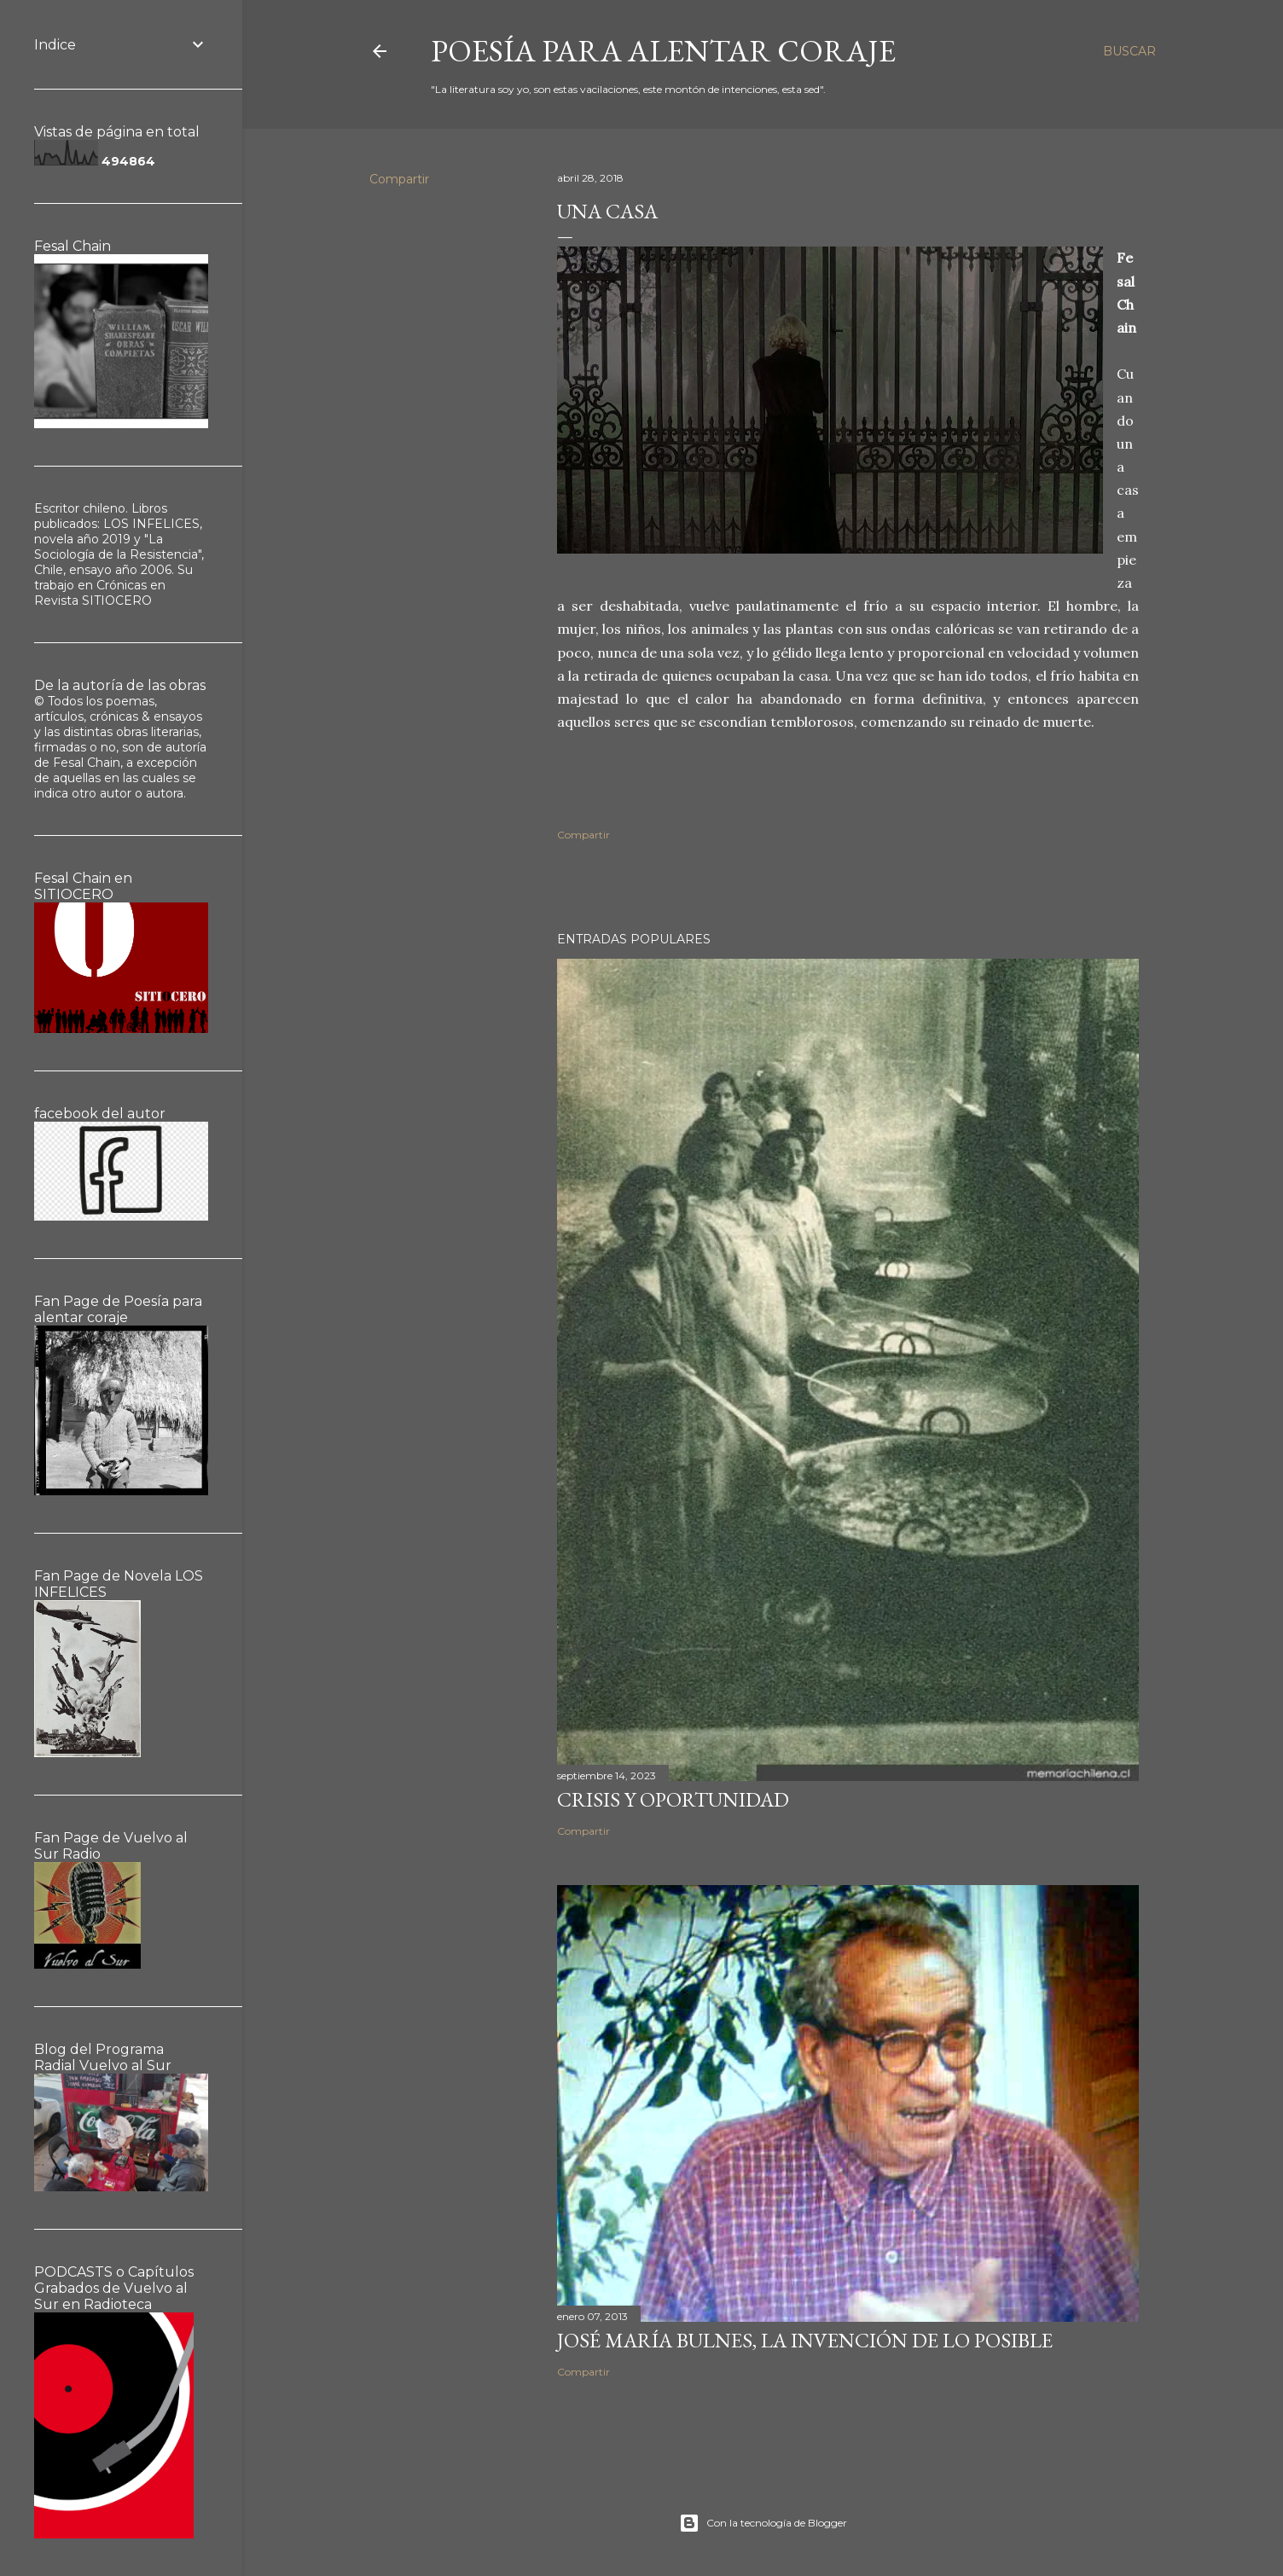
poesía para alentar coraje (663, 51)
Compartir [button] (399, 179)
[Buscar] (1129, 51)
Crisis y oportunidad (673, 1799)
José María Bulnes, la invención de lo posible (805, 2340)
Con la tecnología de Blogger (763, 2523)
